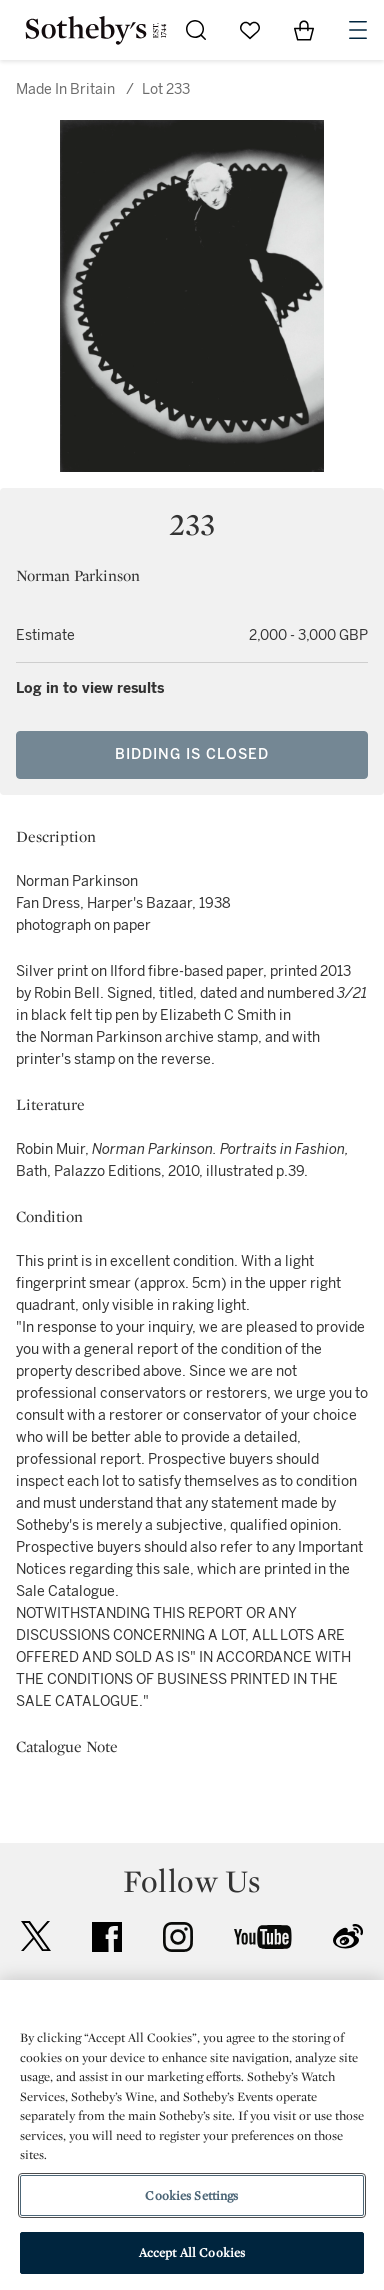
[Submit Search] (196, 30)
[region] (192, 2135)
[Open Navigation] (358, 30)
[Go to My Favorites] (250, 30)
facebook (107, 1937)
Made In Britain (65, 89)
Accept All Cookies (192, 2252)
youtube (263, 1937)
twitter (36, 1936)
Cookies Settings (191, 2195)
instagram (178, 1937)
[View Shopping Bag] (304, 30)
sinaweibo (348, 1936)
